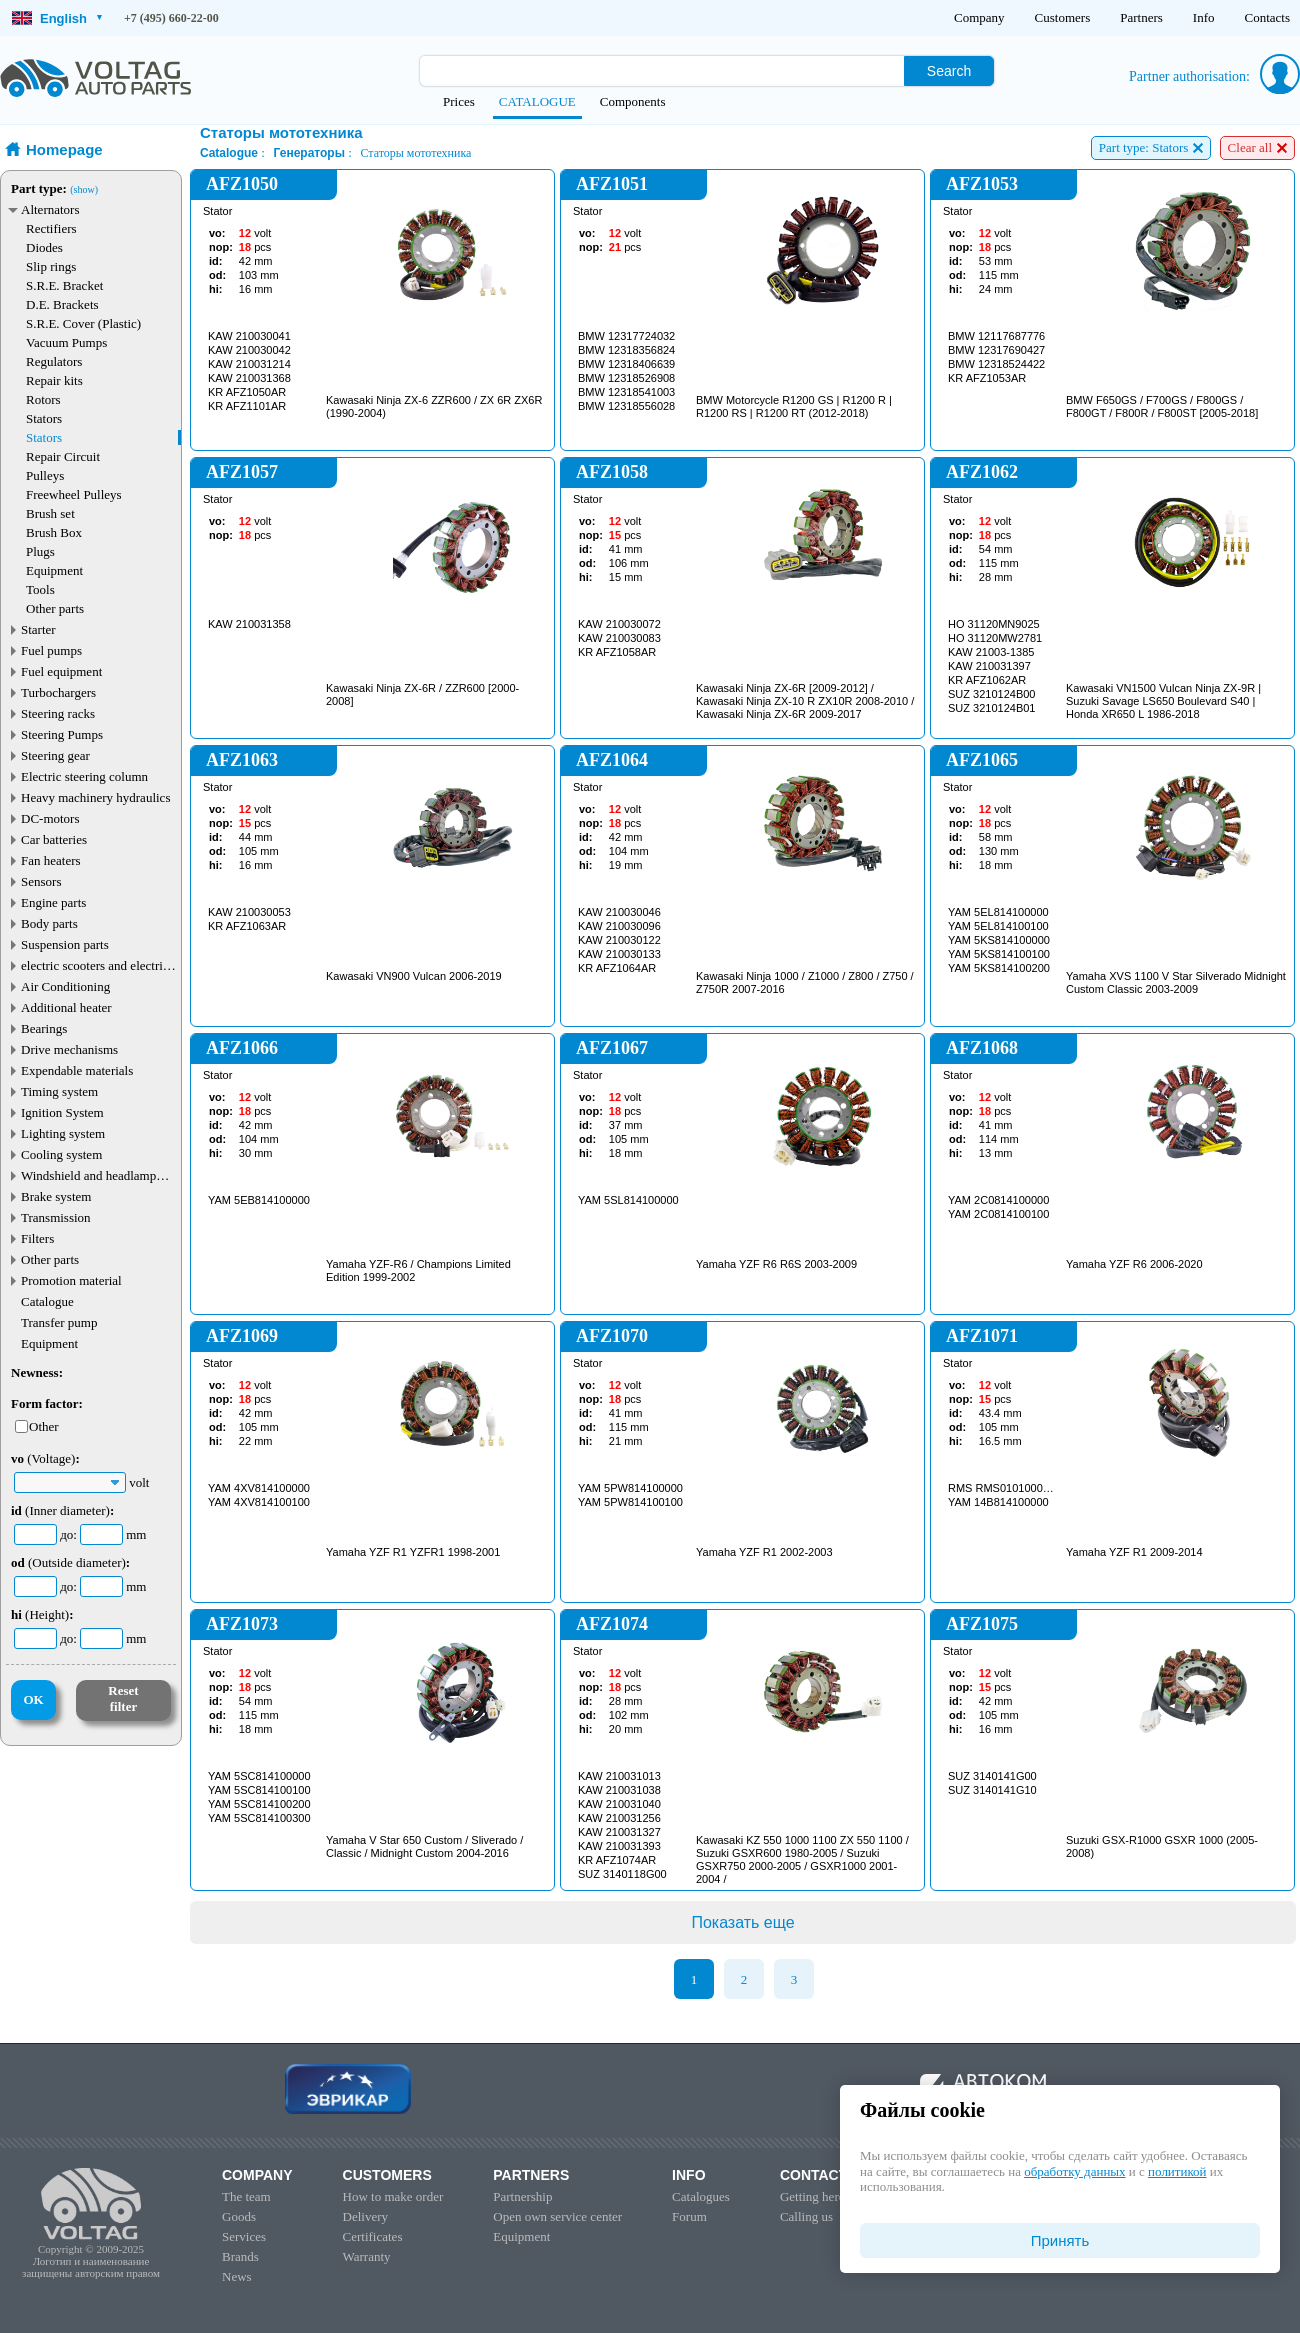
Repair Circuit (63, 456)
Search (949, 71)
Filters (37, 1238)
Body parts (49, 923)
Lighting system (63, 1133)
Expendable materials (77, 1070)
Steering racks (58, 713)
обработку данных (1074, 2171)
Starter (38, 629)
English (57, 18)
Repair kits (54, 380)
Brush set (50, 513)
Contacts (1268, 17)
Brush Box (54, 532)
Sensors (41, 881)
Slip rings (51, 266)
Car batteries (54, 839)
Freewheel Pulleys (74, 494)
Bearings (44, 1028)
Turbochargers (58, 692)
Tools (40, 589)
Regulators (54, 361)
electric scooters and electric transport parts (95, 965)
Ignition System (62, 1112)
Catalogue (47, 1301)
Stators (44, 418)
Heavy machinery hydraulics (95, 797)
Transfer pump (59, 1322)
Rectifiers (51, 228)
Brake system (56, 1196)
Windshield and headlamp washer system (88, 1175)
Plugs (40, 551)
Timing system (59, 1091)
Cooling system (61, 1154)
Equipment (54, 570)
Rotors (43, 399)
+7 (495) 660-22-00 (171, 18)
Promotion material (71, 1280)
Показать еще (742, 1922)
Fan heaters (51, 860)
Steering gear (55, 755)
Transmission (56, 1217)
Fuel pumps (51, 650)
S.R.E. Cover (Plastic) (83, 323)
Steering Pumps (62, 734)
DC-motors (50, 818)
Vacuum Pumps (66, 342)
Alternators (50, 209)
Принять (1060, 2240)
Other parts (55, 608)
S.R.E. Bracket (64, 285)
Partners (1141, 17)
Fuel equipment (61, 671)
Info (1204, 17)
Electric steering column (84, 776)
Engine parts (53, 902)
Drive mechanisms (69, 1049)
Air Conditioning (65, 986)
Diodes (44, 247)
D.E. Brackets (62, 304)
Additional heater (66, 1007)
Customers (1063, 17)
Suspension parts (65, 944)
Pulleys (45, 475)
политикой (1177, 2171)
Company (979, 17)
